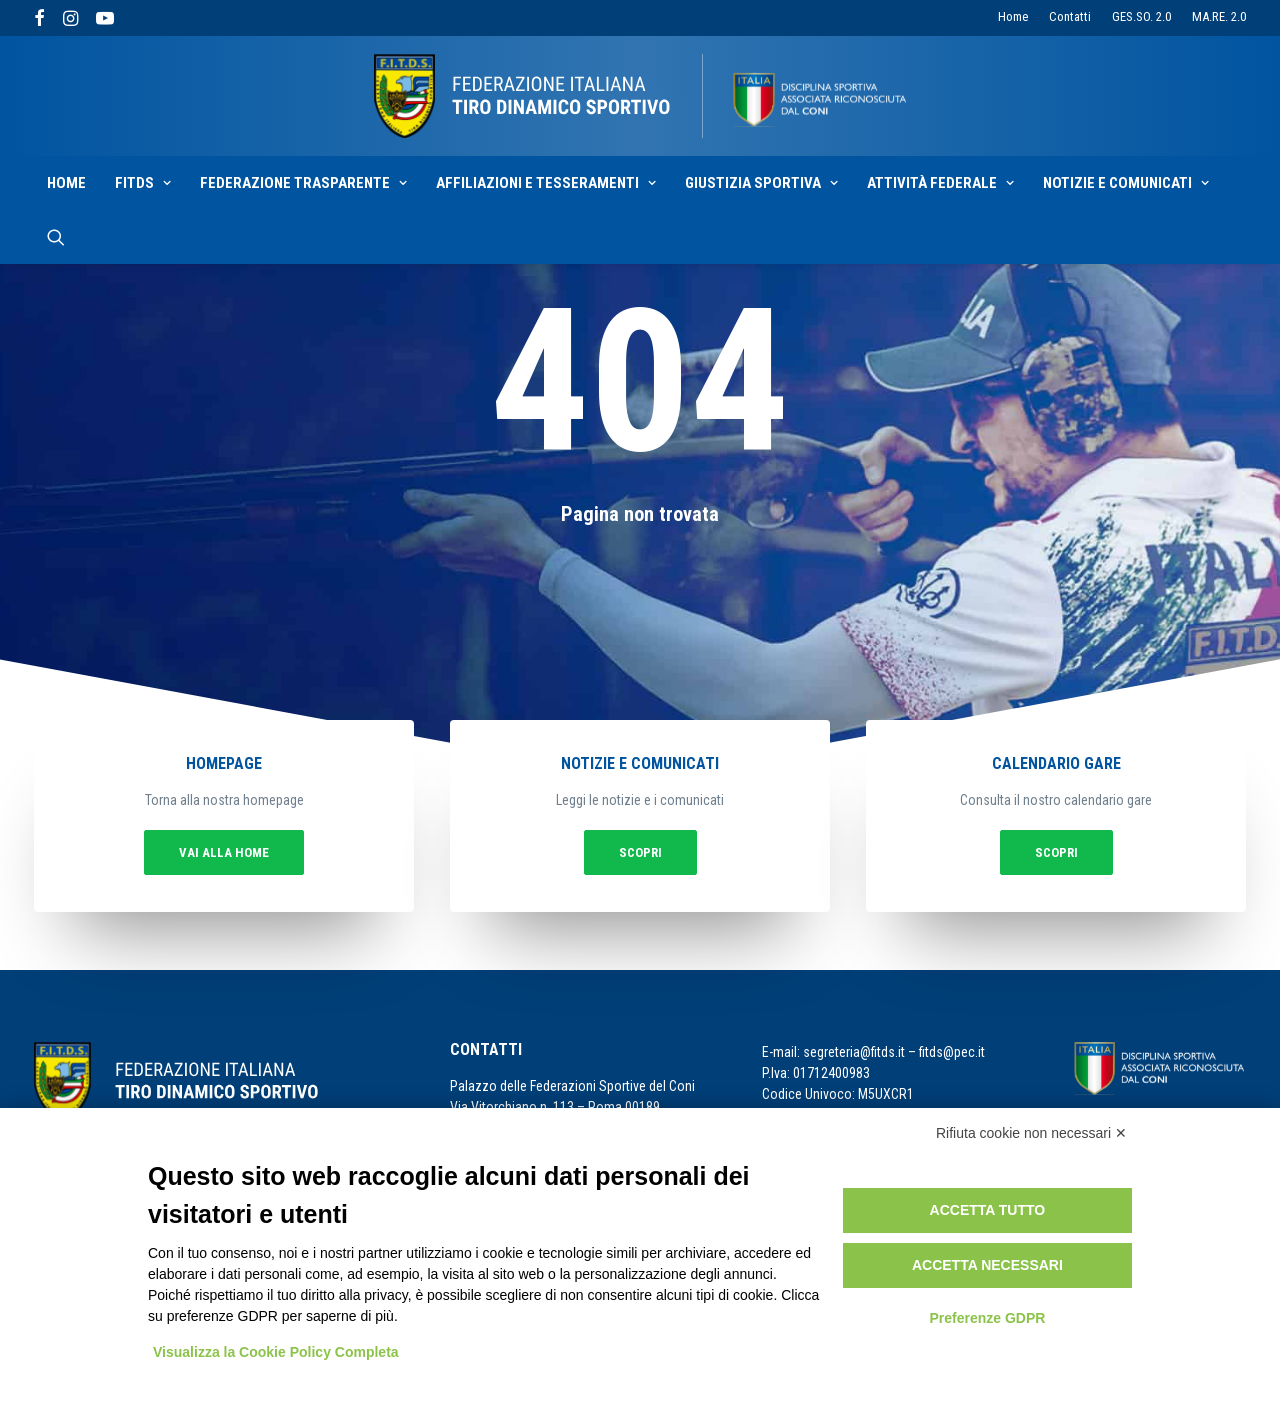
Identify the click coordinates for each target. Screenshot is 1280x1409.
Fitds (143, 183)
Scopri (639, 847)
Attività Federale (940, 183)
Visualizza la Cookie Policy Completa (276, 1352)
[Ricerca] (56, 237)
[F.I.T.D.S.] (640, 96)
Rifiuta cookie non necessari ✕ (1031, 1133)
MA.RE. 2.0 (1219, 16)
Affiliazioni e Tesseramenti (546, 183)
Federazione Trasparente (303, 183)
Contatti (1070, 16)
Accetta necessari (987, 1265)
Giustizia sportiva (761, 183)
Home (1013, 16)
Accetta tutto (988, 1210)
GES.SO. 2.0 (1141, 16)
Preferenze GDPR (987, 1318)
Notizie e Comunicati (1126, 183)
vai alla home (278, 847)
